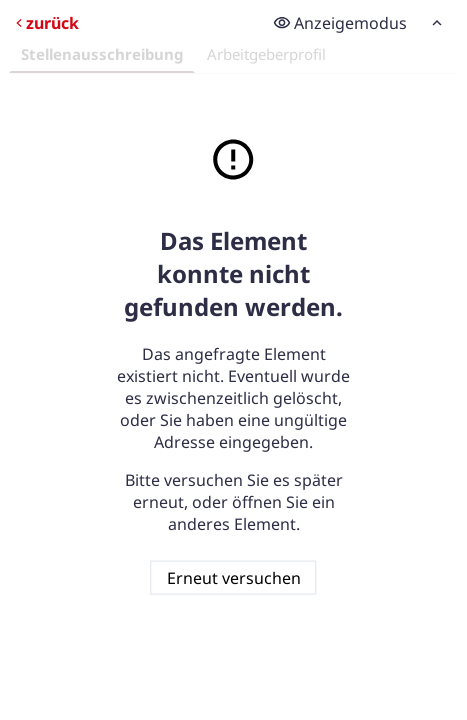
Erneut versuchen (234, 577)
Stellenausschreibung (102, 54)
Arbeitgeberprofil (266, 54)
